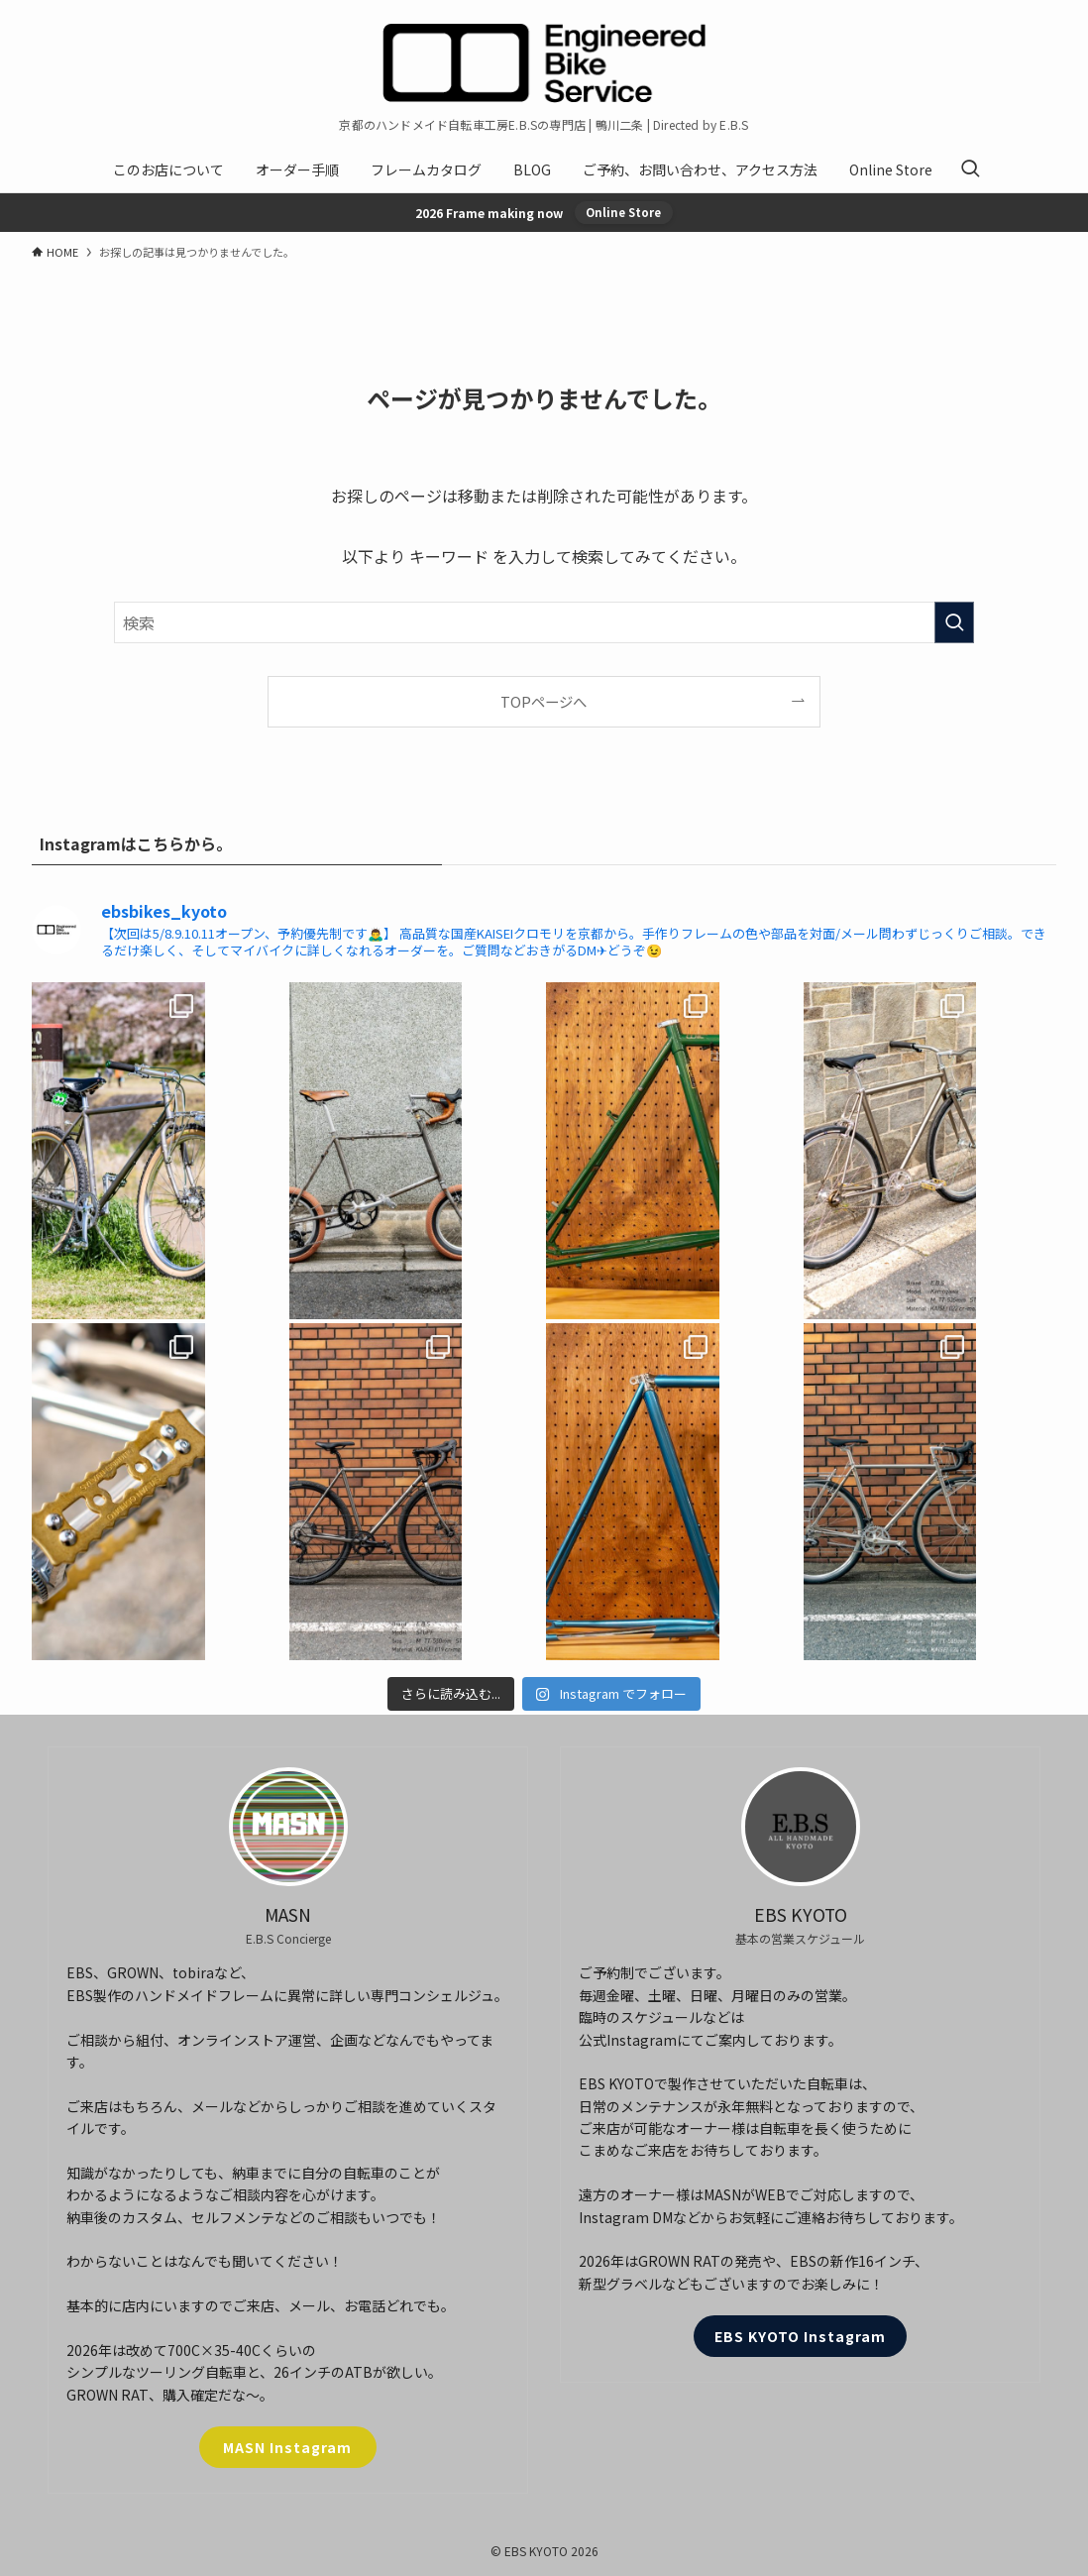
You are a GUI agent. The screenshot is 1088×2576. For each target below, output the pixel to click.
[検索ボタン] (970, 169)
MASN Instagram (287, 2447)
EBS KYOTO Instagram (800, 2336)
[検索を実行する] (954, 622)
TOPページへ (543, 701)
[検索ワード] (544, 622)
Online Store (623, 212)
